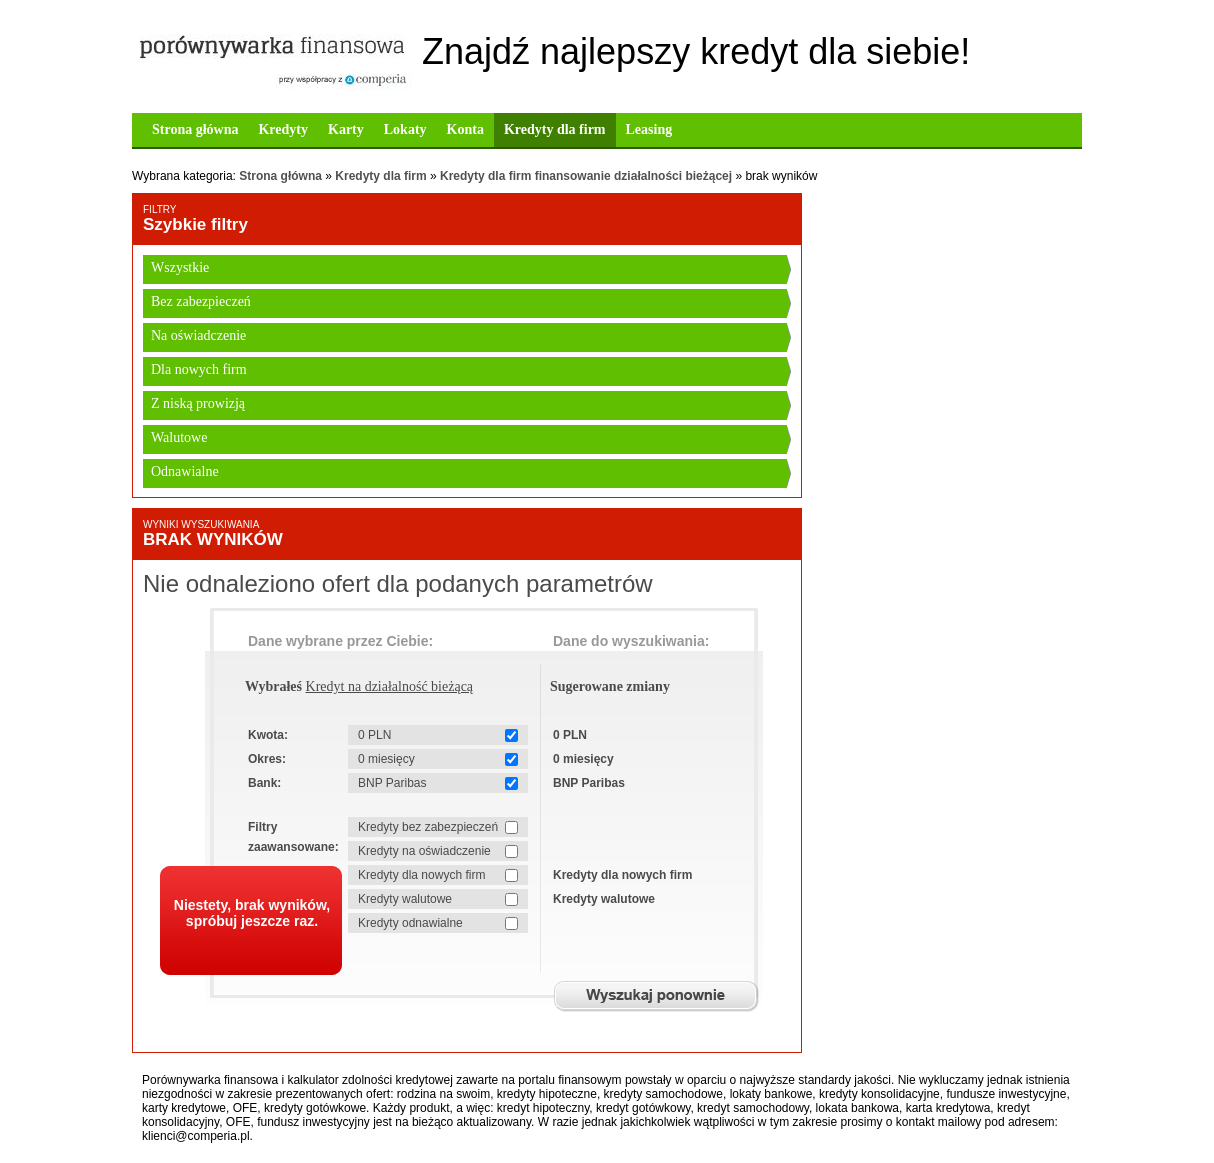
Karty (346, 129)
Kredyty (283, 129)
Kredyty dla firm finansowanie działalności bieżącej (586, 176)
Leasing (649, 129)
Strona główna (195, 129)
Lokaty (405, 129)
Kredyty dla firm (555, 129)
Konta (465, 129)
